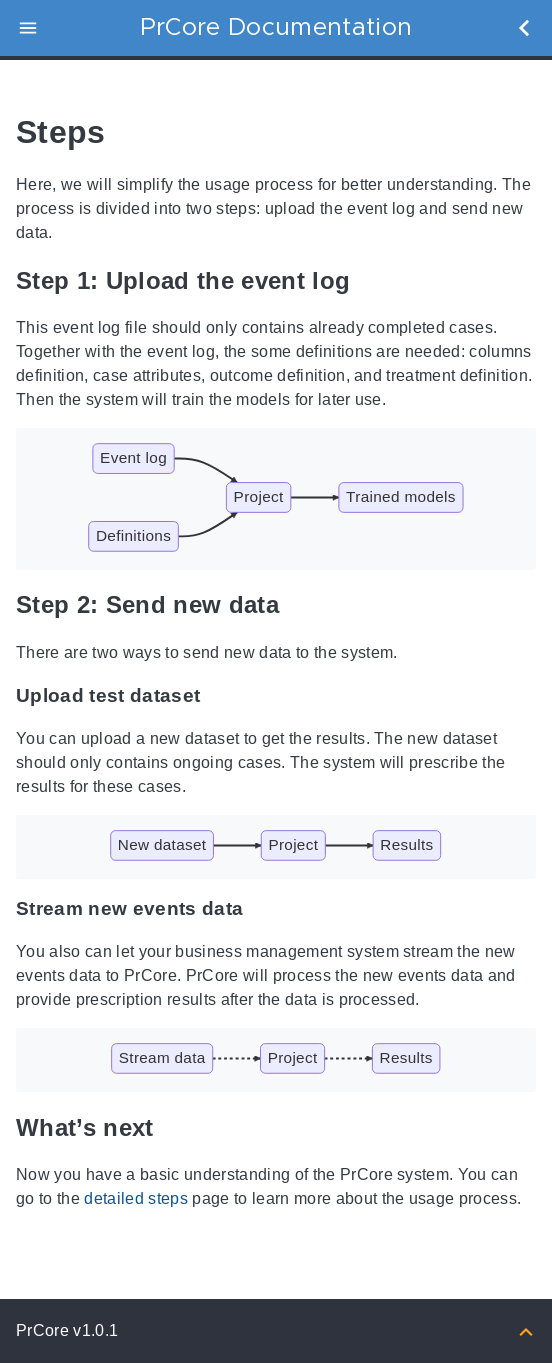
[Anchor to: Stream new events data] (262, 909)
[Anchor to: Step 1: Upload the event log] (373, 280)
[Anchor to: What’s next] (177, 1127)
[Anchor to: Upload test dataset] (219, 696)
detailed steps (136, 1198)
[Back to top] (526, 1330)
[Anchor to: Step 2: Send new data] (302, 605)
